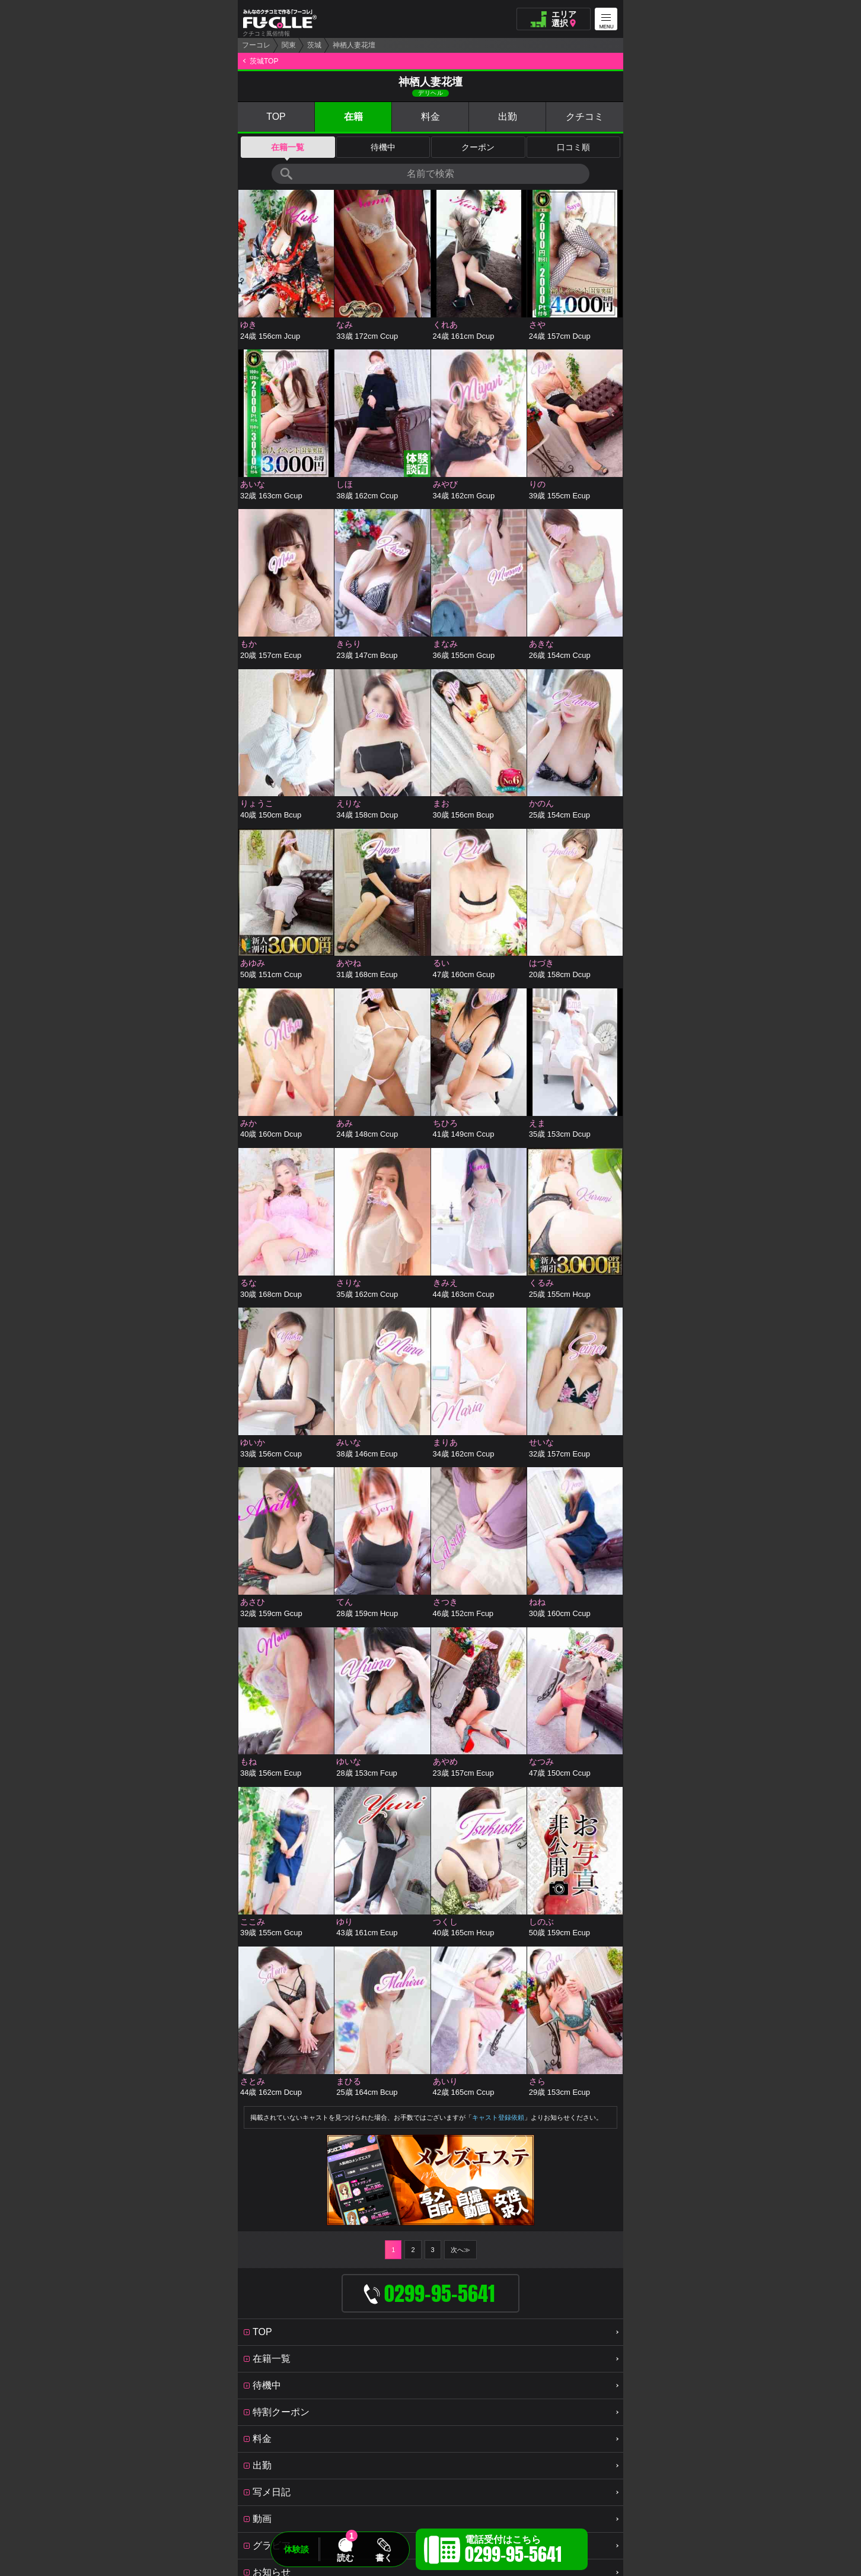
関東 (289, 45)
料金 (430, 117)
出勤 (507, 117)
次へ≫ (460, 2249)
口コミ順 (573, 147)
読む (345, 2557)
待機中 (383, 147)
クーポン (478, 147)
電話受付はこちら (513, 2551)
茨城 (314, 45)
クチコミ (585, 117)
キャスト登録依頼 (498, 2117)
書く (383, 2557)
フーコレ (256, 45)
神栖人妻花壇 (354, 45)
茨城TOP (264, 61)
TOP (276, 117)
